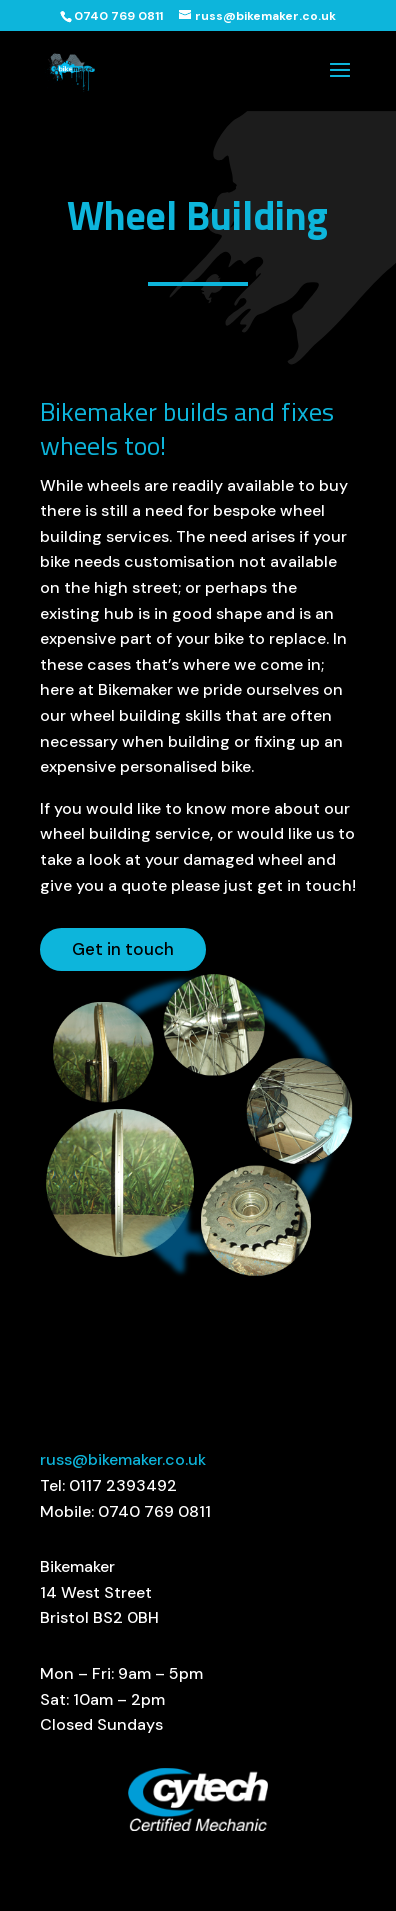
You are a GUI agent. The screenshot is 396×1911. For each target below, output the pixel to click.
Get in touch (123, 949)
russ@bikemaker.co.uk (123, 1459)
